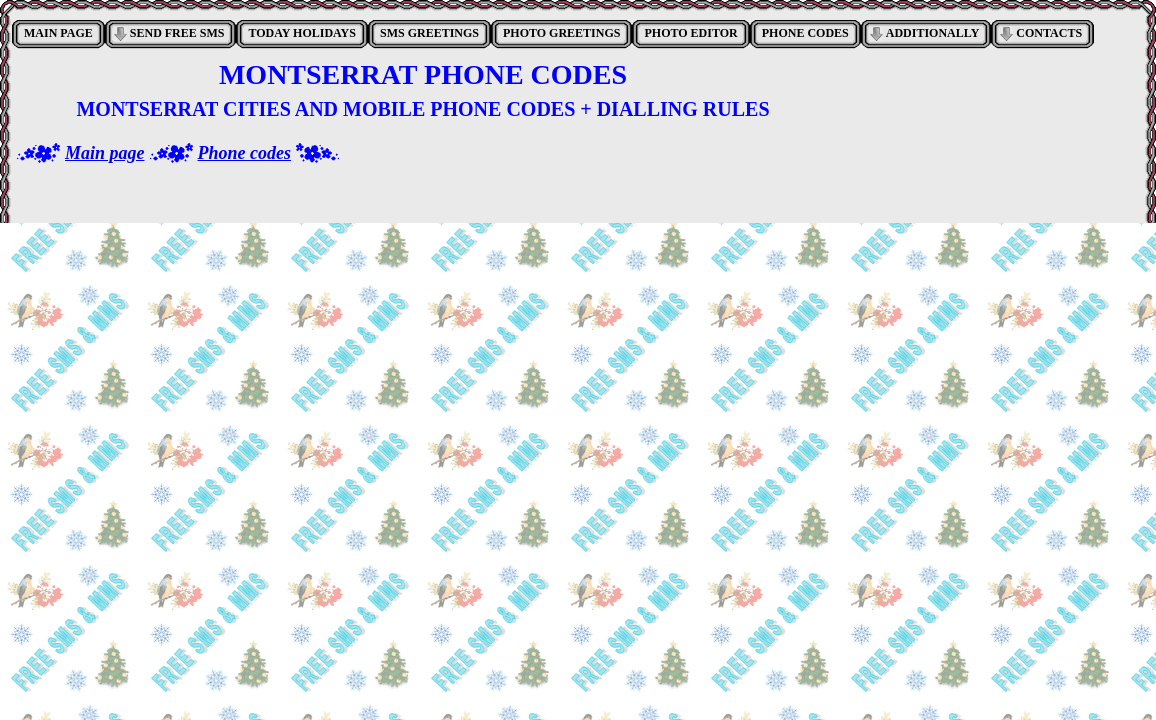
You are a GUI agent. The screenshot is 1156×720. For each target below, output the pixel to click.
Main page (105, 153)
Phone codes (245, 153)
